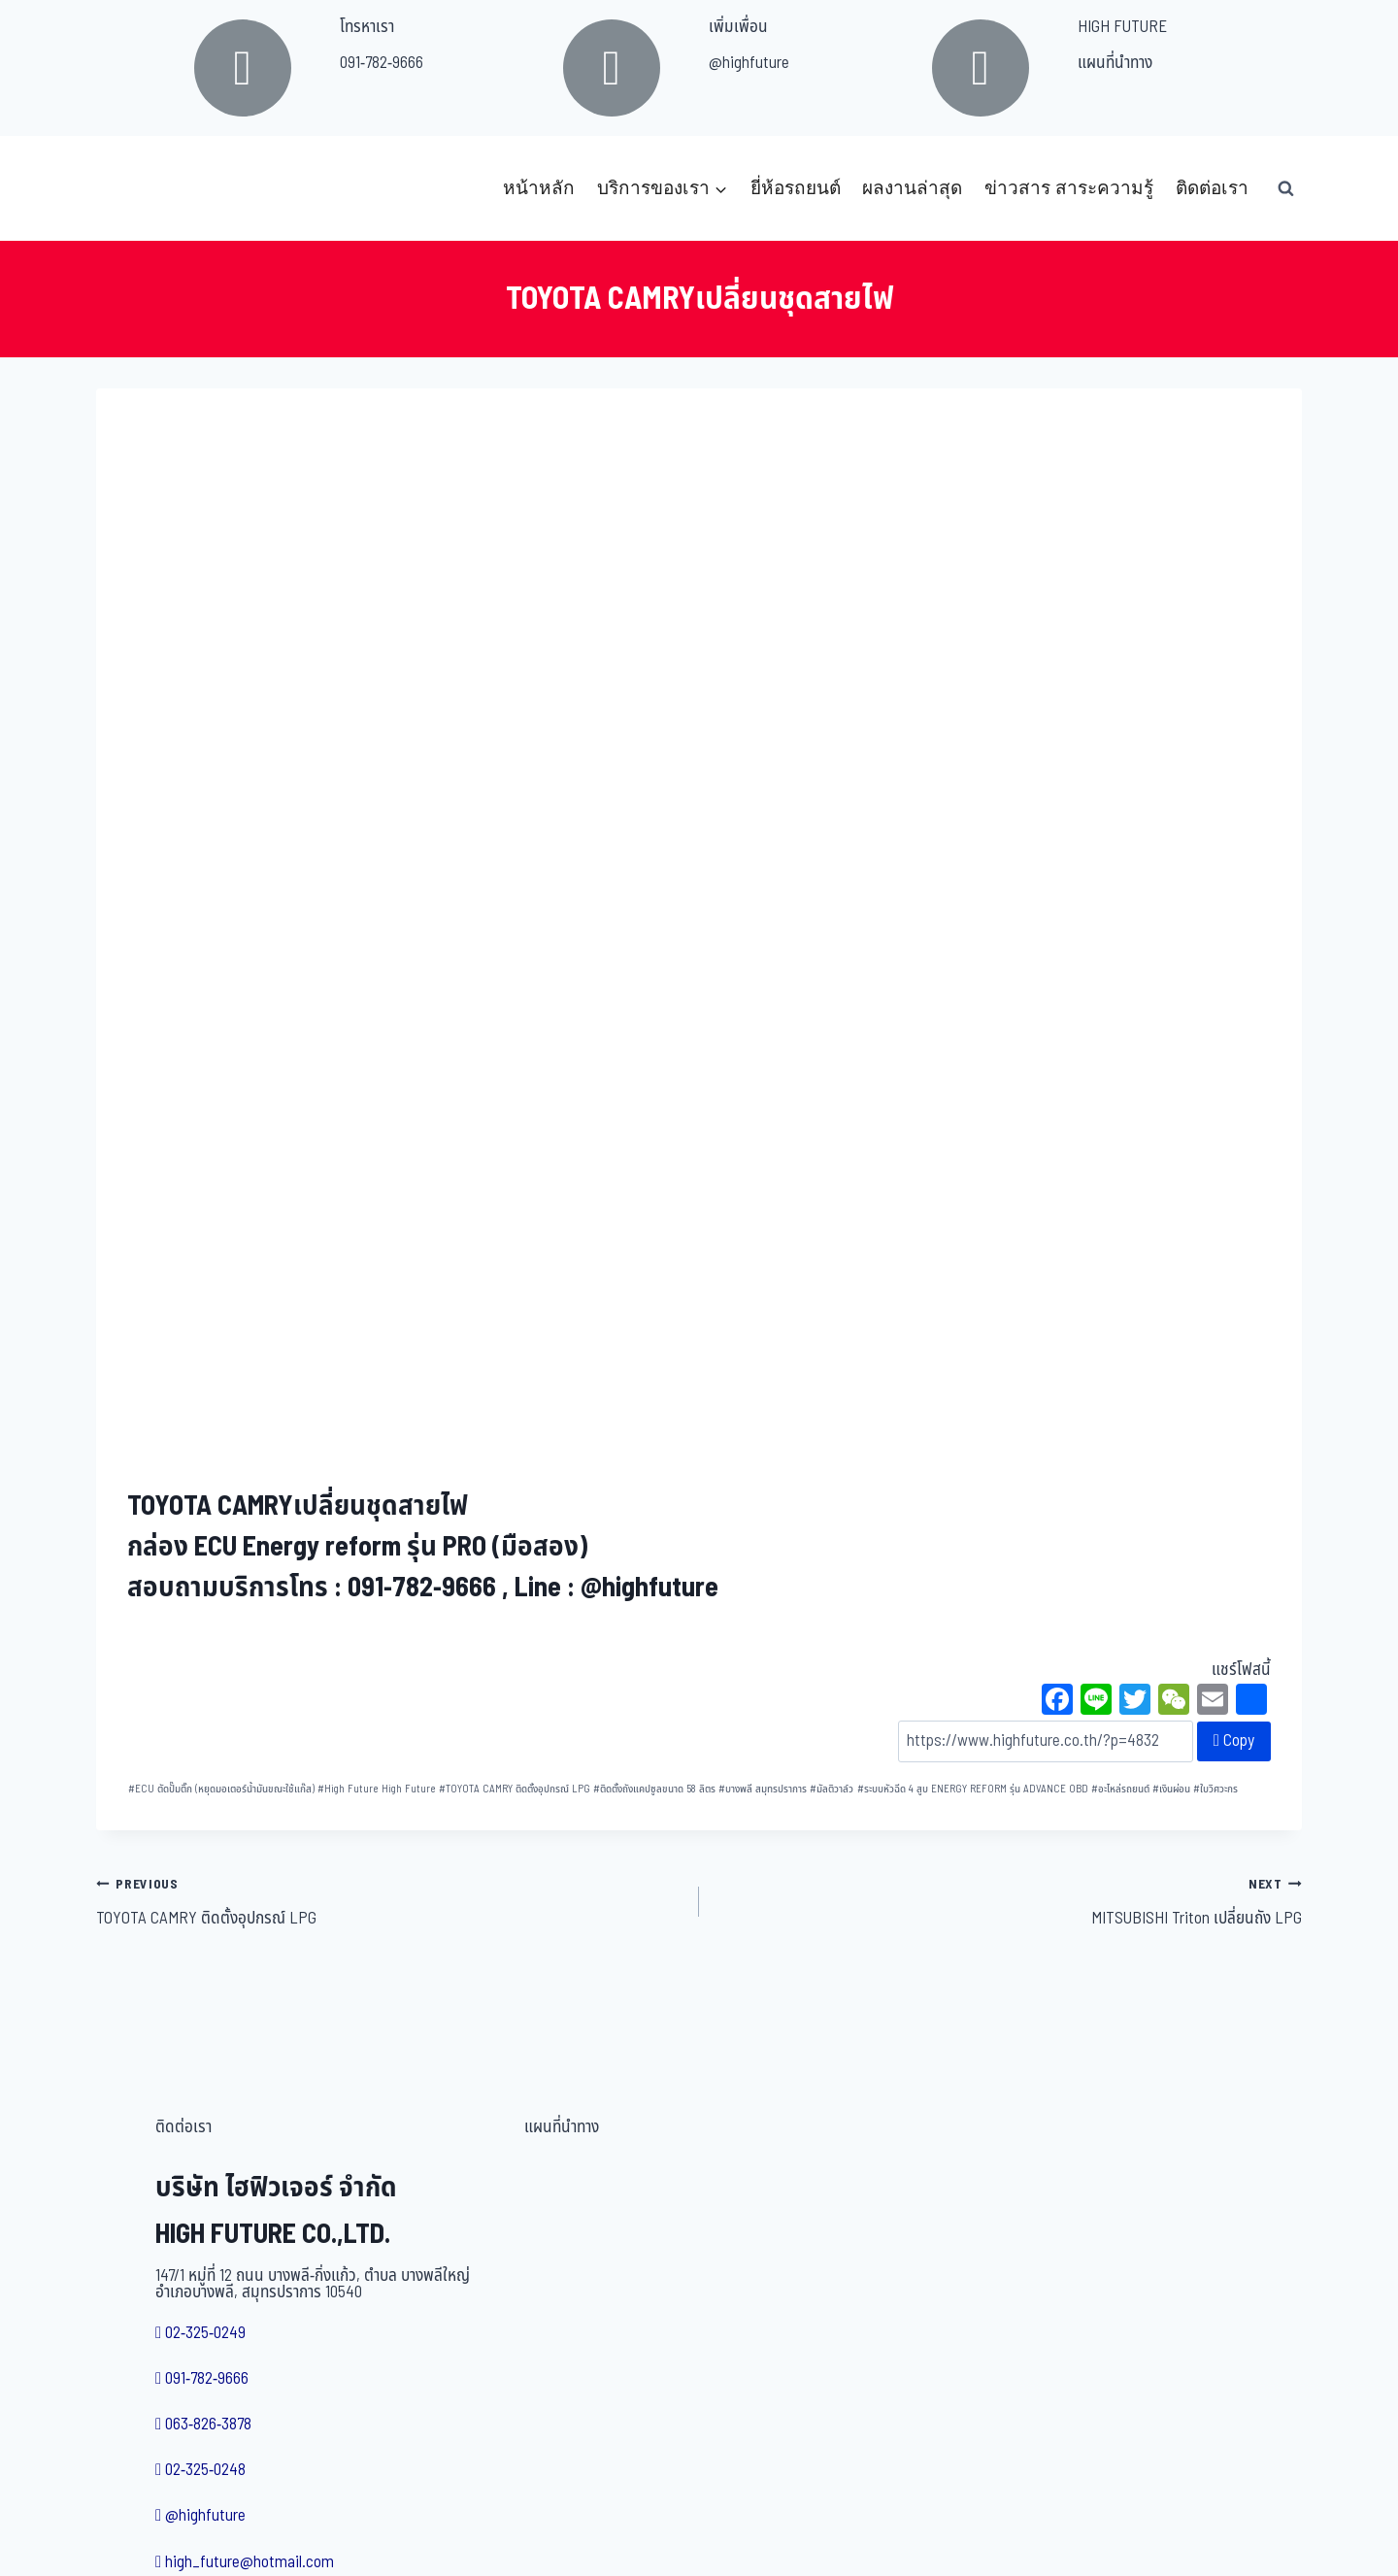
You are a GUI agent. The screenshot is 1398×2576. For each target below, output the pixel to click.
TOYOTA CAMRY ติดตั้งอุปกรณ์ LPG (514, 1789)
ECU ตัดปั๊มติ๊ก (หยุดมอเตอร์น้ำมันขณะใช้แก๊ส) (221, 1789)
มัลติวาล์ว (831, 1789)
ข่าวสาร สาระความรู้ (1068, 188)
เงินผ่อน (1171, 1789)
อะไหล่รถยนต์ (1120, 1789)
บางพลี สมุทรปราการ (762, 1789)
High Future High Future (376, 1789)
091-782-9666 (381, 63)
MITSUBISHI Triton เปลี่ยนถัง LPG (1009, 1901)
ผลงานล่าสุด (912, 188)
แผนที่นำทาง (1115, 63)
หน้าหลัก (539, 188)
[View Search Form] (1285, 188)
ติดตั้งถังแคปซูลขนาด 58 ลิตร (654, 1789)
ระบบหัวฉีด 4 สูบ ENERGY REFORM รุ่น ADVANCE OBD (972, 1789)
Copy (1234, 1741)
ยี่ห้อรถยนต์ (795, 188)
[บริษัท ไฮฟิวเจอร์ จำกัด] (139, 188)
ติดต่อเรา (1212, 188)
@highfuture (749, 63)
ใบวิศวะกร (1215, 1789)
